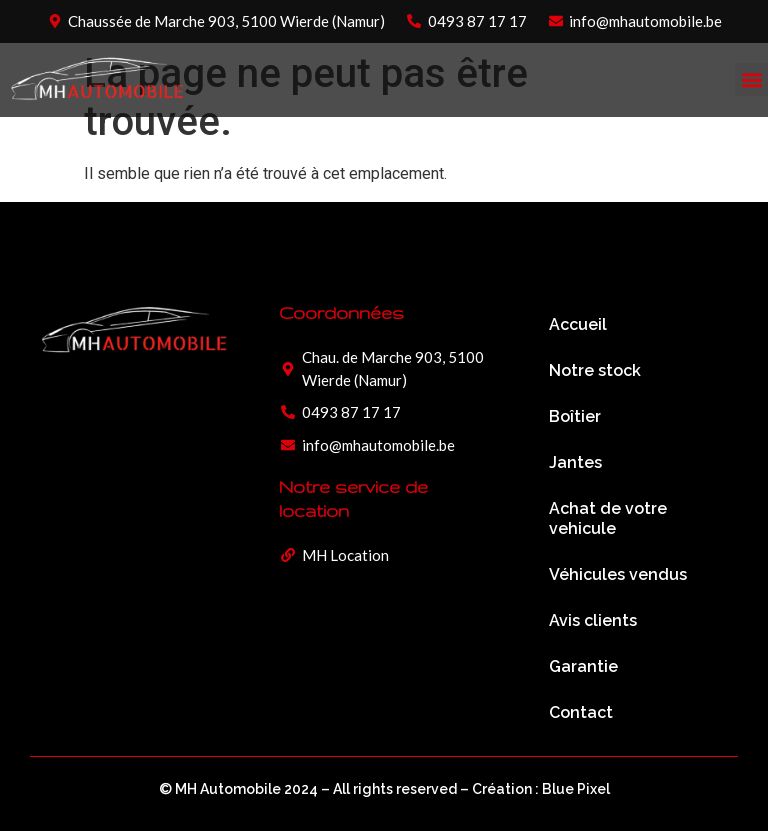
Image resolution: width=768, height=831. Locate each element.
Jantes (575, 462)
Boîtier (575, 416)
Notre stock (595, 370)
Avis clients (593, 620)
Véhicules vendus (618, 574)
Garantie (583, 666)
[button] (751, 79)
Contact (581, 712)
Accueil (578, 324)
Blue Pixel (576, 789)
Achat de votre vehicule (608, 518)
